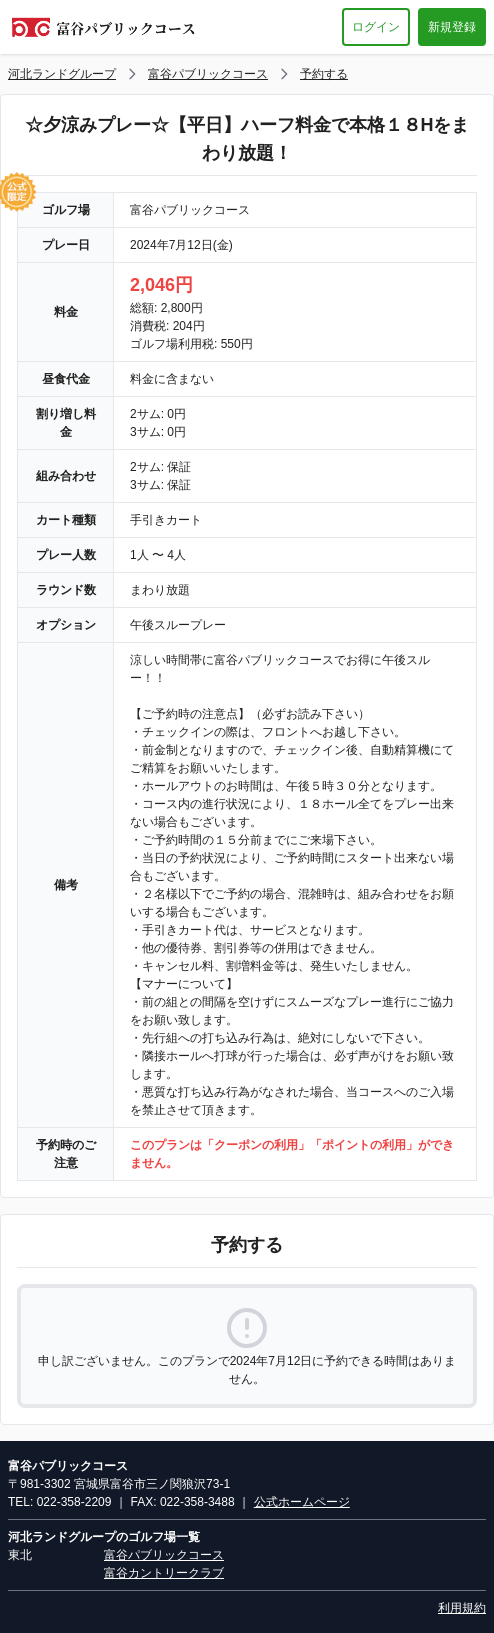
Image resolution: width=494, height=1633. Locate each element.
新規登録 (452, 27)
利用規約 (462, 1608)
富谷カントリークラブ (164, 1573)
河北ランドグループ (62, 74)
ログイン (376, 27)
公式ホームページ (302, 1502)
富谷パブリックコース (208, 74)
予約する (324, 74)
